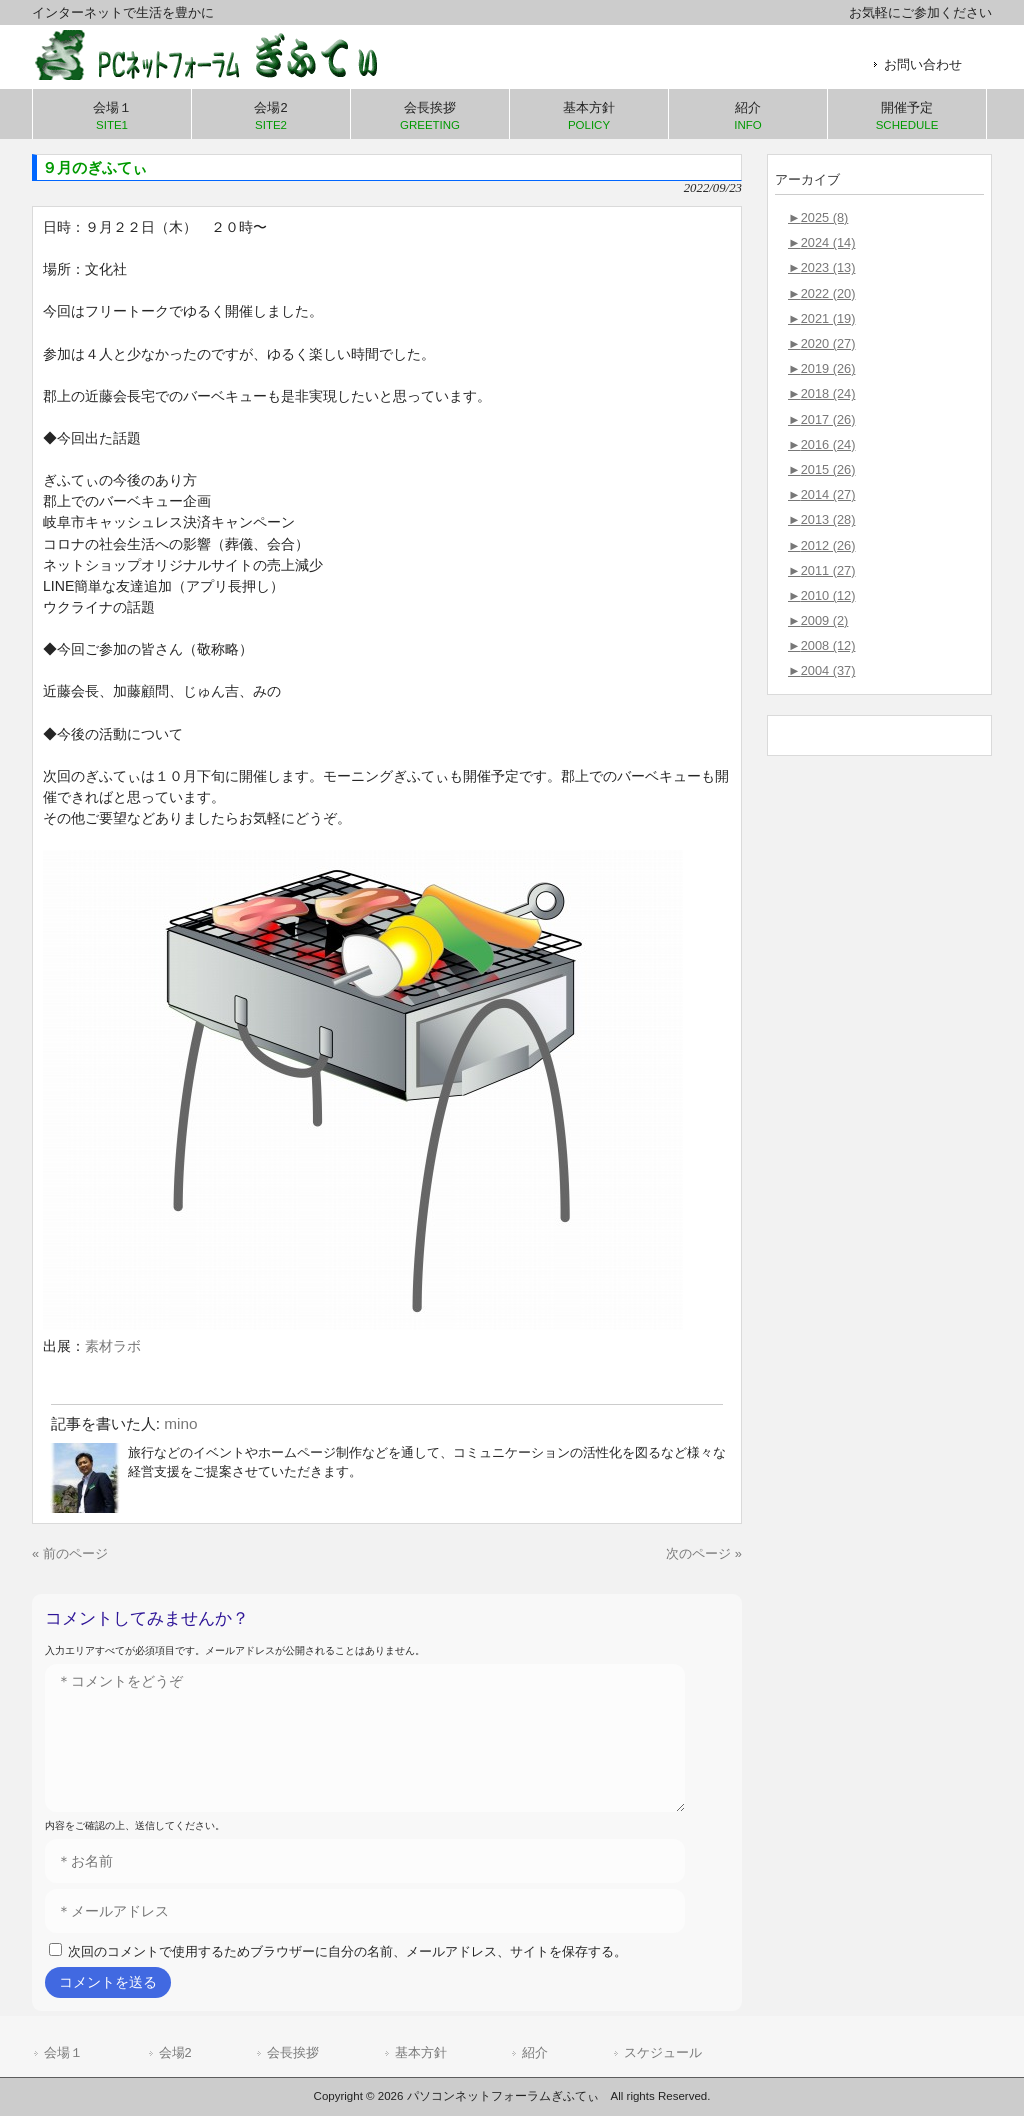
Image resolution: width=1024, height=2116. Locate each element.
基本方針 (421, 2052)
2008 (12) (821, 645)
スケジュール (663, 2052)
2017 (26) (821, 419)
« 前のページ (70, 1553)
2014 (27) (821, 494)
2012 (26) (821, 545)
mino (180, 1423)
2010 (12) (821, 595)
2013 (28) (821, 519)
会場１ (63, 2052)
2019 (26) (821, 368)
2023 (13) (821, 267)
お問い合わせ (923, 64)
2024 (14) (821, 242)
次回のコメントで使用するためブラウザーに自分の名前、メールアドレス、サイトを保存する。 (347, 1951)
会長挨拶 (293, 2052)
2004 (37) (821, 670)
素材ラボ (113, 1346)
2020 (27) (821, 343)
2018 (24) (821, 393)
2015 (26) (821, 469)
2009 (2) (818, 620)
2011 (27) (821, 570)
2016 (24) (821, 444)
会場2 (175, 2052)
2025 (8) (818, 217)
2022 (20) (821, 293)
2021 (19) (821, 318)
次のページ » (704, 1553)
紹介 (535, 2052)
